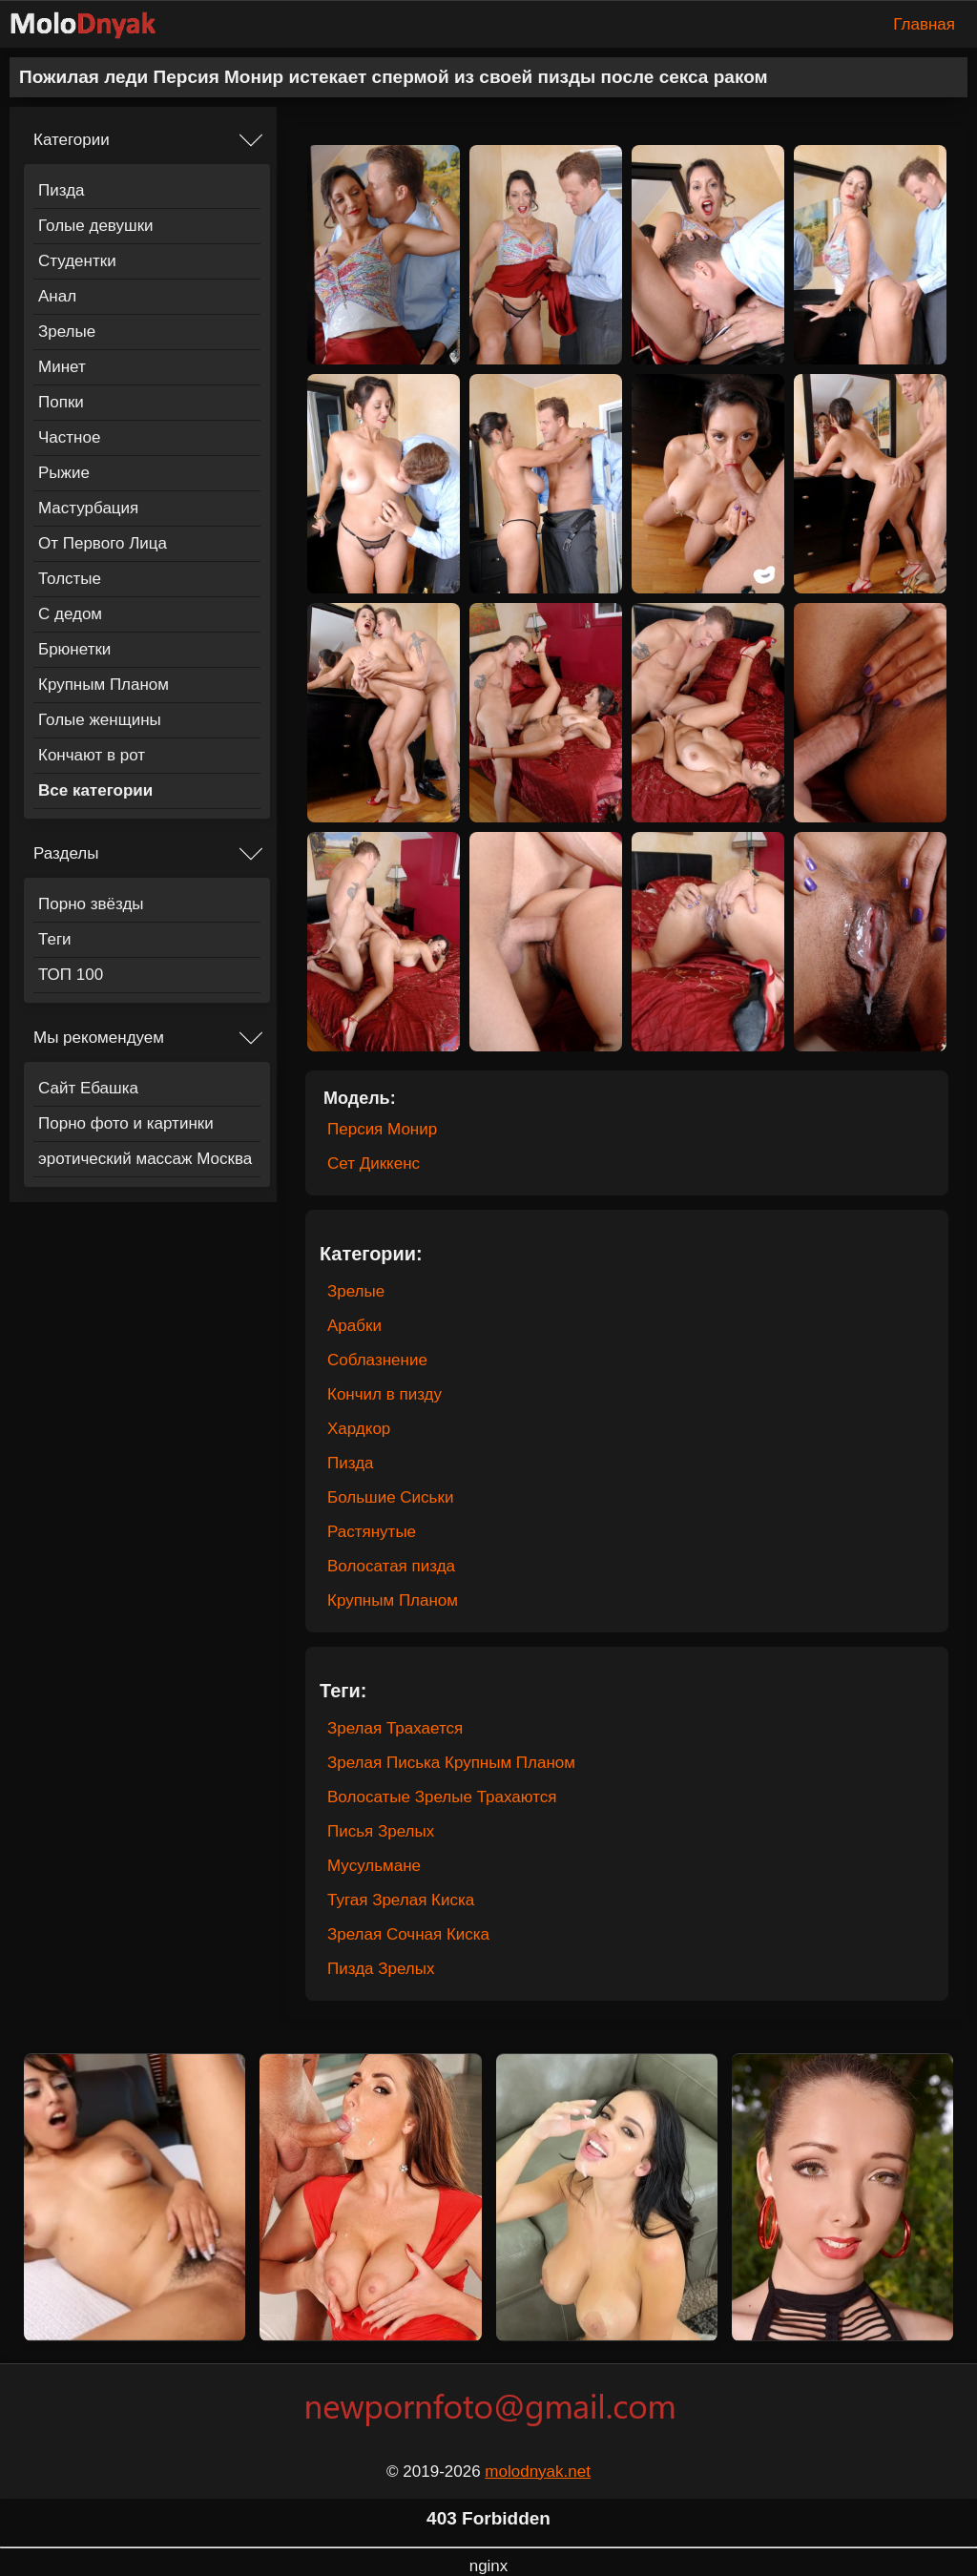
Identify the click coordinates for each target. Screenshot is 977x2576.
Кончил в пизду (384, 1394)
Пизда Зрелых (380, 1969)
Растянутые (371, 1532)
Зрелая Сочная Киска (408, 1934)
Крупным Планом (103, 684)
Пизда (61, 190)
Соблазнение (377, 1360)
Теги (55, 939)
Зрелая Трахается (395, 1728)
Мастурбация (88, 508)
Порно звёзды (91, 904)
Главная (924, 24)
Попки (61, 402)
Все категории (95, 790)
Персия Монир (382, 1129)
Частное (69, 437)
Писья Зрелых (380, 1831)
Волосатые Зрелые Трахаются (441, 1797)
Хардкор (358, 1429)
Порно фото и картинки (126, 1123)
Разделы (65, 853)
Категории (71, 140)
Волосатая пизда (391, 1566)
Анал (57, 296)
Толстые (69, 579)
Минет (62, 367)
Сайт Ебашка (88, 1088)
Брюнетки (74, 649)
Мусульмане (374, 1866)
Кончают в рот (91, 755)
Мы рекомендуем (98, 1037)
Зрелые (66, 331)
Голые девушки (96, 226)
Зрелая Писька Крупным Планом (451, 1763)
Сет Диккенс (373, 1163)
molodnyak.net (538, 2471)
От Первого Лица (102, 543)
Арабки (354, 1326)
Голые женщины (99, 720)
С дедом (70, 614)
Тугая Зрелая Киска (400, 1900)
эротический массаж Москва (145, 1159)
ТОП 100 (70, 975)
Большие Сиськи (390, 1497)
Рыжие (64, 473)
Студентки (77, 261)
